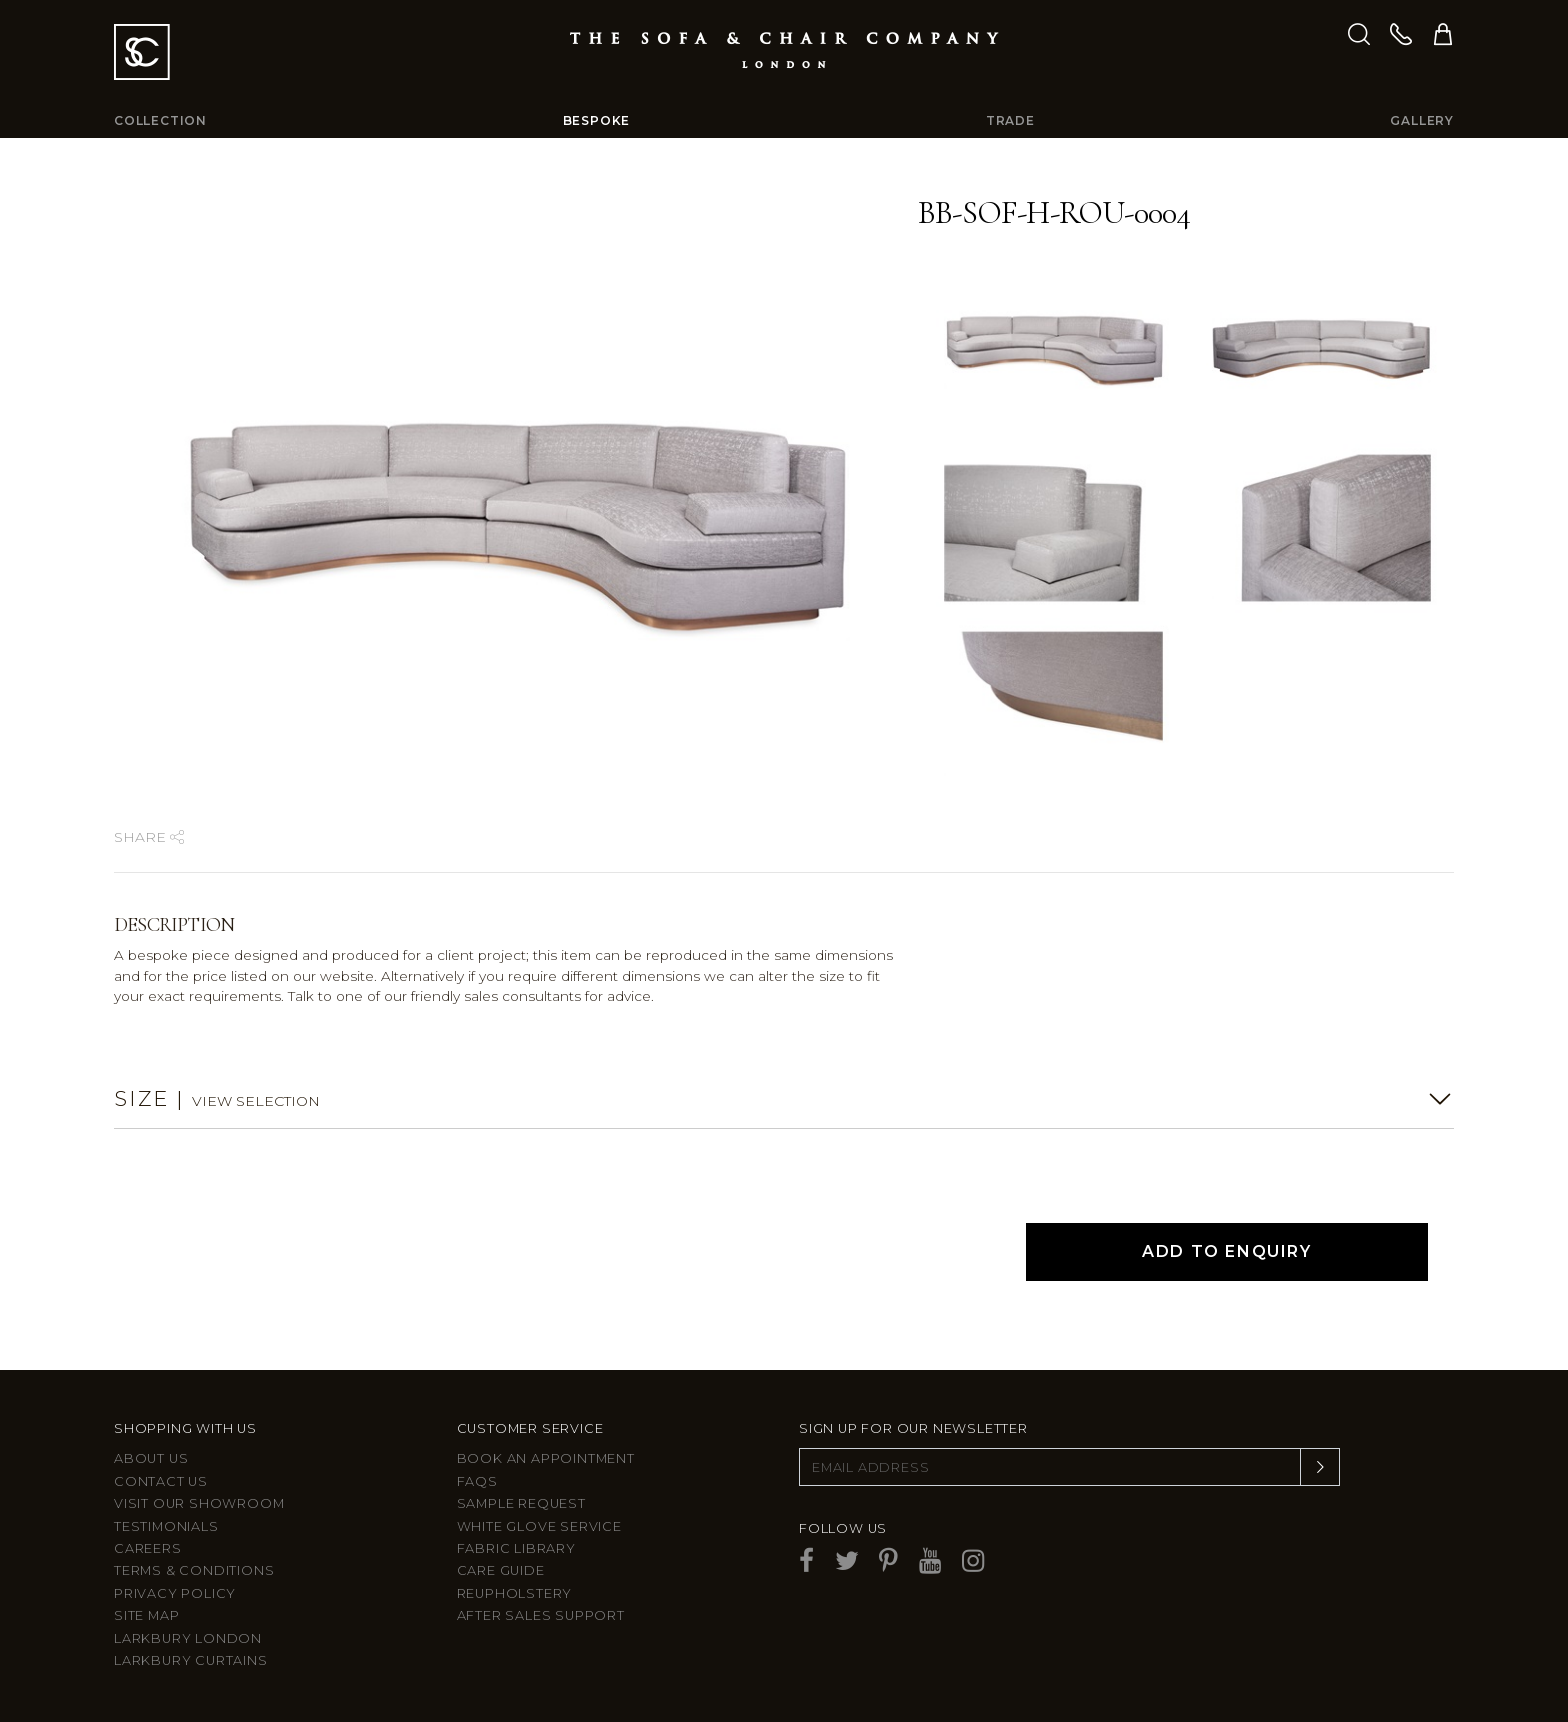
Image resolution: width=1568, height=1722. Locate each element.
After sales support (541, 1615)
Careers (148, 1548)
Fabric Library (516, 1548)
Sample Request (521, 1503)
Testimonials (166, 1526)
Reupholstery (515, 1593)
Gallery (1422, 120)
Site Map (146, 1615)
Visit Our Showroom (199, 1503)
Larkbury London (188, 1638)
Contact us (161, 1481)
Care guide (501, 1570)
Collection (160, 120)
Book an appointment (546, 1458)
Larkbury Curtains (191, 1660)
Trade (1010, 120)
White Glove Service (539, 1526)
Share (149, 837)
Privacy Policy (175, 1593)
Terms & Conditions (194, 1570)
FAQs (477, 1481)
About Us (151, 1458)
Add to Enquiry (1226, 1251)
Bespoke (597, 120)
